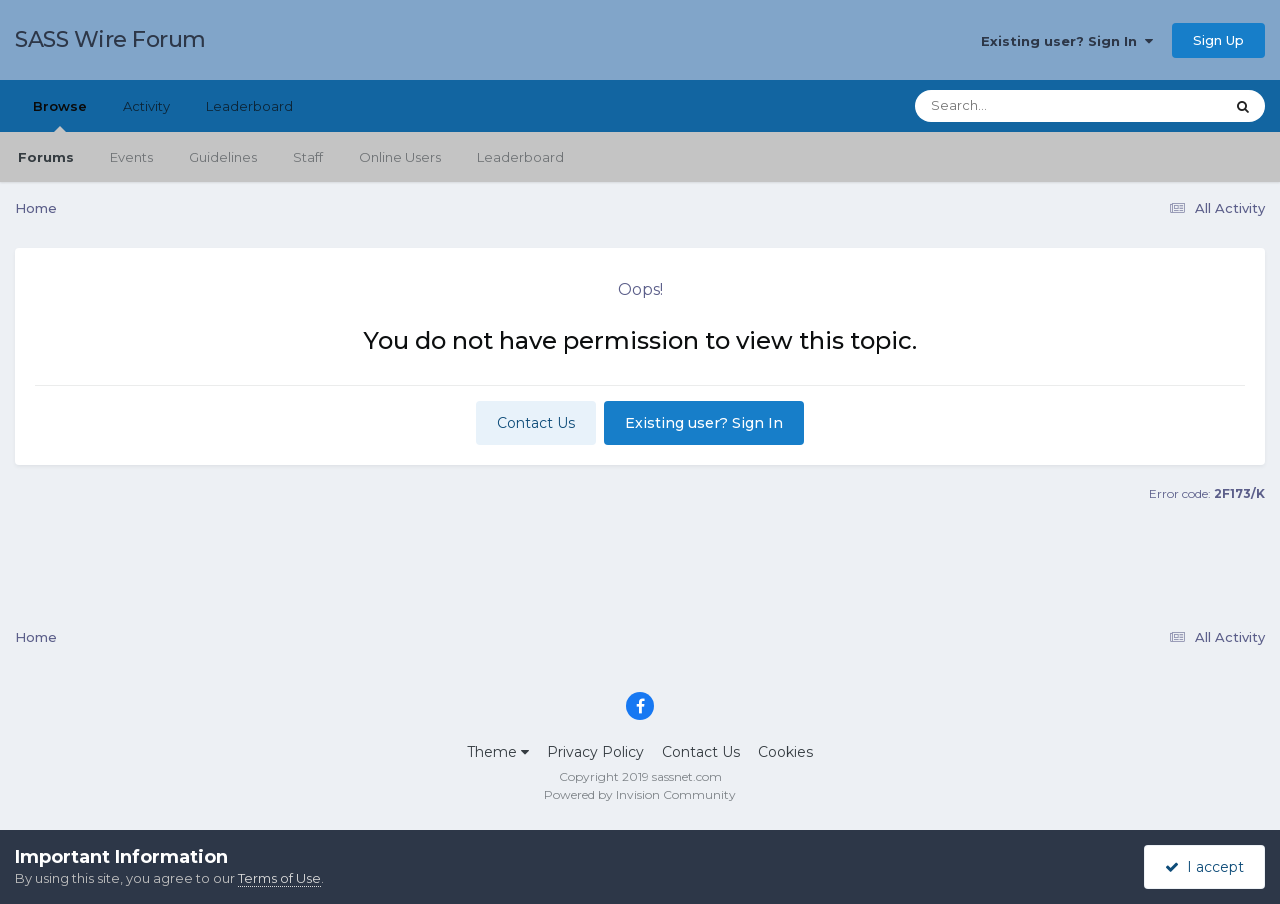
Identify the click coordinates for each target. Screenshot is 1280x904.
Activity (146, 106)
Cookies (785, 752)
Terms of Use (279, 878)
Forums (46, 157)
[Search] (1014, 106)
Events (131, 157)
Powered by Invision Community (640, 794)
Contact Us (536, 423)
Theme (498, 752)
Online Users (400, 157)
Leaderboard (520, 157)
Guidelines (223, 157)
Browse (60, 115)
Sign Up (1218, 40)
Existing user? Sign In (1067, 41)
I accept (1204, 867)
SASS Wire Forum (110, 39)
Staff (308, 157)
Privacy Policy (595, 752)
